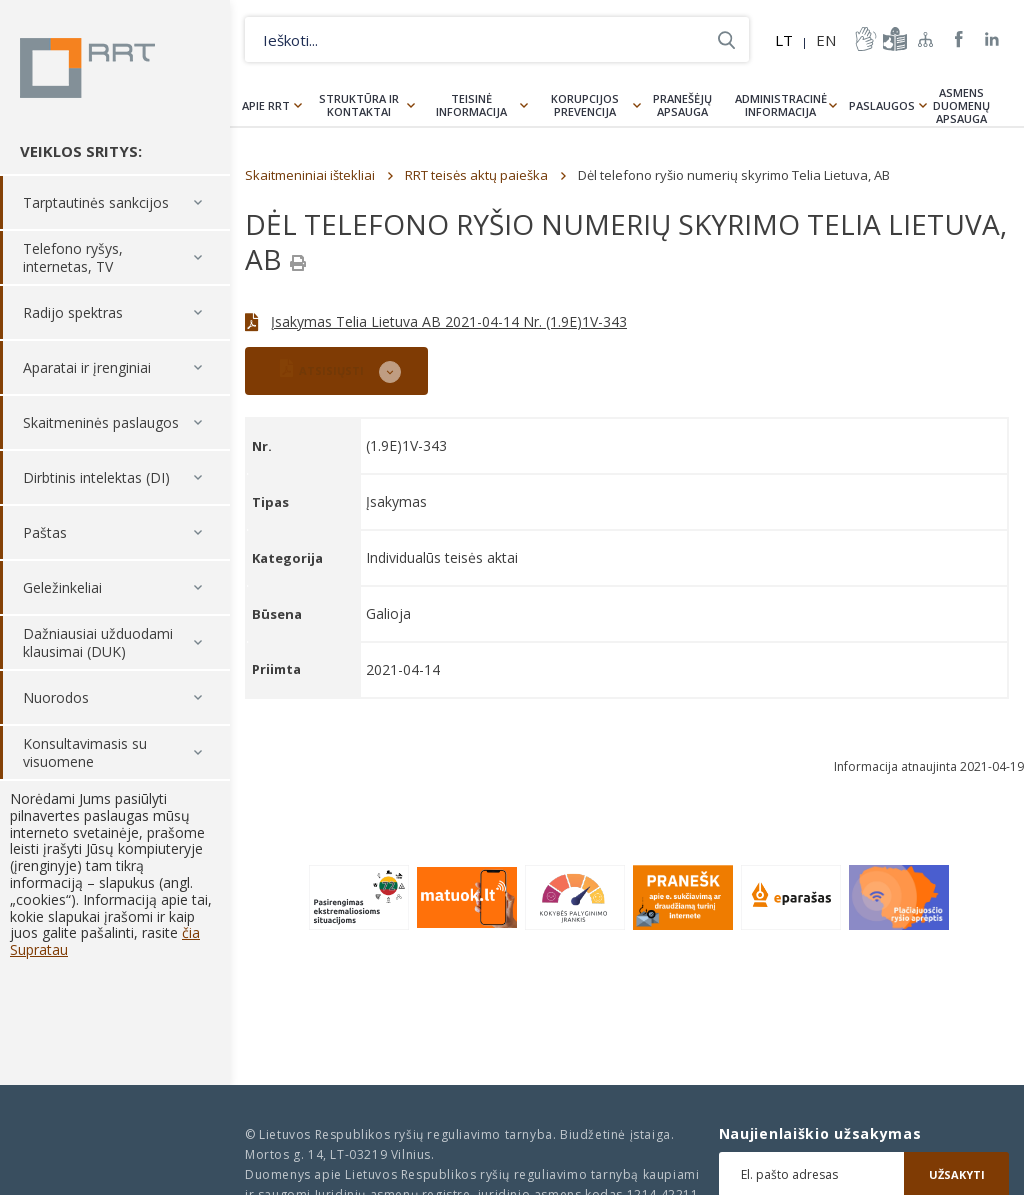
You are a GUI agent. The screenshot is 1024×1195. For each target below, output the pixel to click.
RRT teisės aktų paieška (476, 175)
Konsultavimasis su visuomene (85, 752)
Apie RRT (266, 105)
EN (826, 40)
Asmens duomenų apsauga (961, 105)
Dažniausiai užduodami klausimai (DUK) (98, 642)
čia (191, 932)
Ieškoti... (726, 39)
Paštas (45, 532)
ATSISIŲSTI (322, 368)
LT (784, 40)
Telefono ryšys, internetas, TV (73, 257)
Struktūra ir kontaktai (359, 105)
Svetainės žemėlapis (926, 39)
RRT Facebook (959, 39)
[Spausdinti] (298, 263)
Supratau (39, 949)
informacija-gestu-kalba (864, 39)
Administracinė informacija (781, 105)
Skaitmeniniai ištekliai (310, 175)
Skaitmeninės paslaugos (101, 422)
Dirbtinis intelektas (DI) (96, 477)
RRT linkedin (992, 39)
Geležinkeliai (62, 587)
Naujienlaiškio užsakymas (820, 1134)
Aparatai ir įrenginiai (87, 367)
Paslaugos (882, 105)
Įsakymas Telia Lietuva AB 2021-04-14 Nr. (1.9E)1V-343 (449, 321)
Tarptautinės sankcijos (96, 202)
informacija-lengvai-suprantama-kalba (893, 39)
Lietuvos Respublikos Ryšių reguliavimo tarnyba (87, 68)
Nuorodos (56, 697)
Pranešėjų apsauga (682, 105)
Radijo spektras (73, 312)
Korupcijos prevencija (585, 105)
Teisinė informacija (471, 105)
